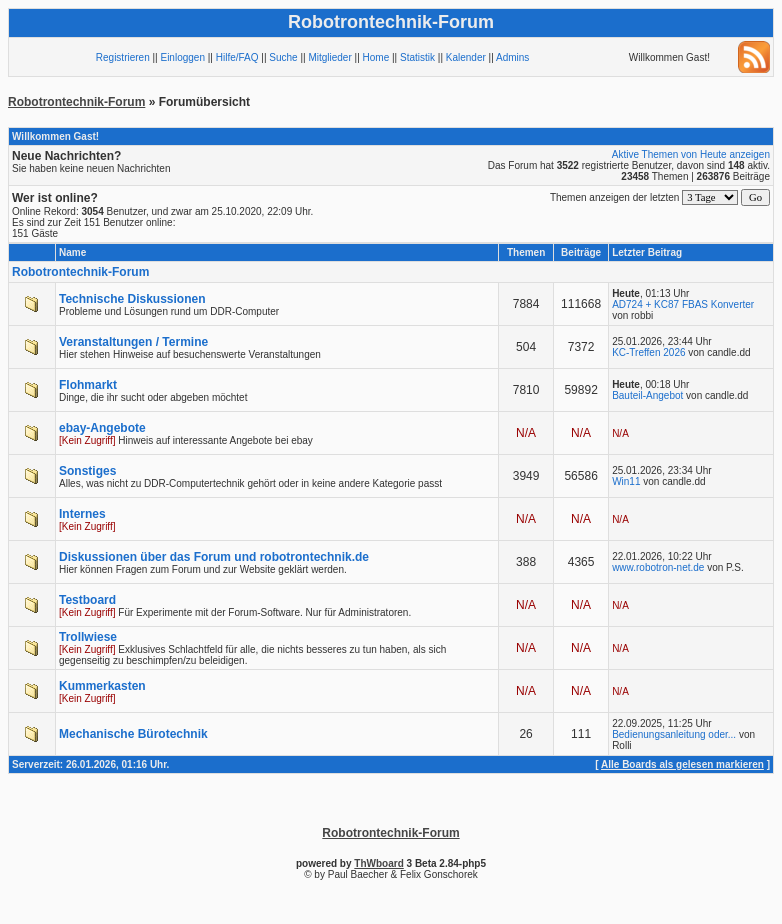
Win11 (626, 481)
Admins (512, 57)
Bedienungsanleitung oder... (674, 734)
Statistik (417, 57)
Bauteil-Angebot (647, 395)
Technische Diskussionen (132, 299)
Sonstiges (87, 471)
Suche (283, 57)
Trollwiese (88, 637)
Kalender (466, 57)
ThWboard (378, 863)
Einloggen (182, 57)
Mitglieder (329, 57)
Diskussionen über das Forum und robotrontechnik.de (214, 557)
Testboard (87, 600)
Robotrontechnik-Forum (76, 102)
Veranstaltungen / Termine (133, 342)
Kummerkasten (102, 686)
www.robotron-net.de (658, 567)
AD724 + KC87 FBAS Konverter (683, 304)
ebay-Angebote (102, 428)
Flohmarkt (88, 385)
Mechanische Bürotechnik (133, 734)
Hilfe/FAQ (237, 57)
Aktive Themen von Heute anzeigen (691, 154)
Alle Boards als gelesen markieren (682, 764)
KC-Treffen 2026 (648, 352)
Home (376, 57)
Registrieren (123, 57)
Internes (82, 514)
